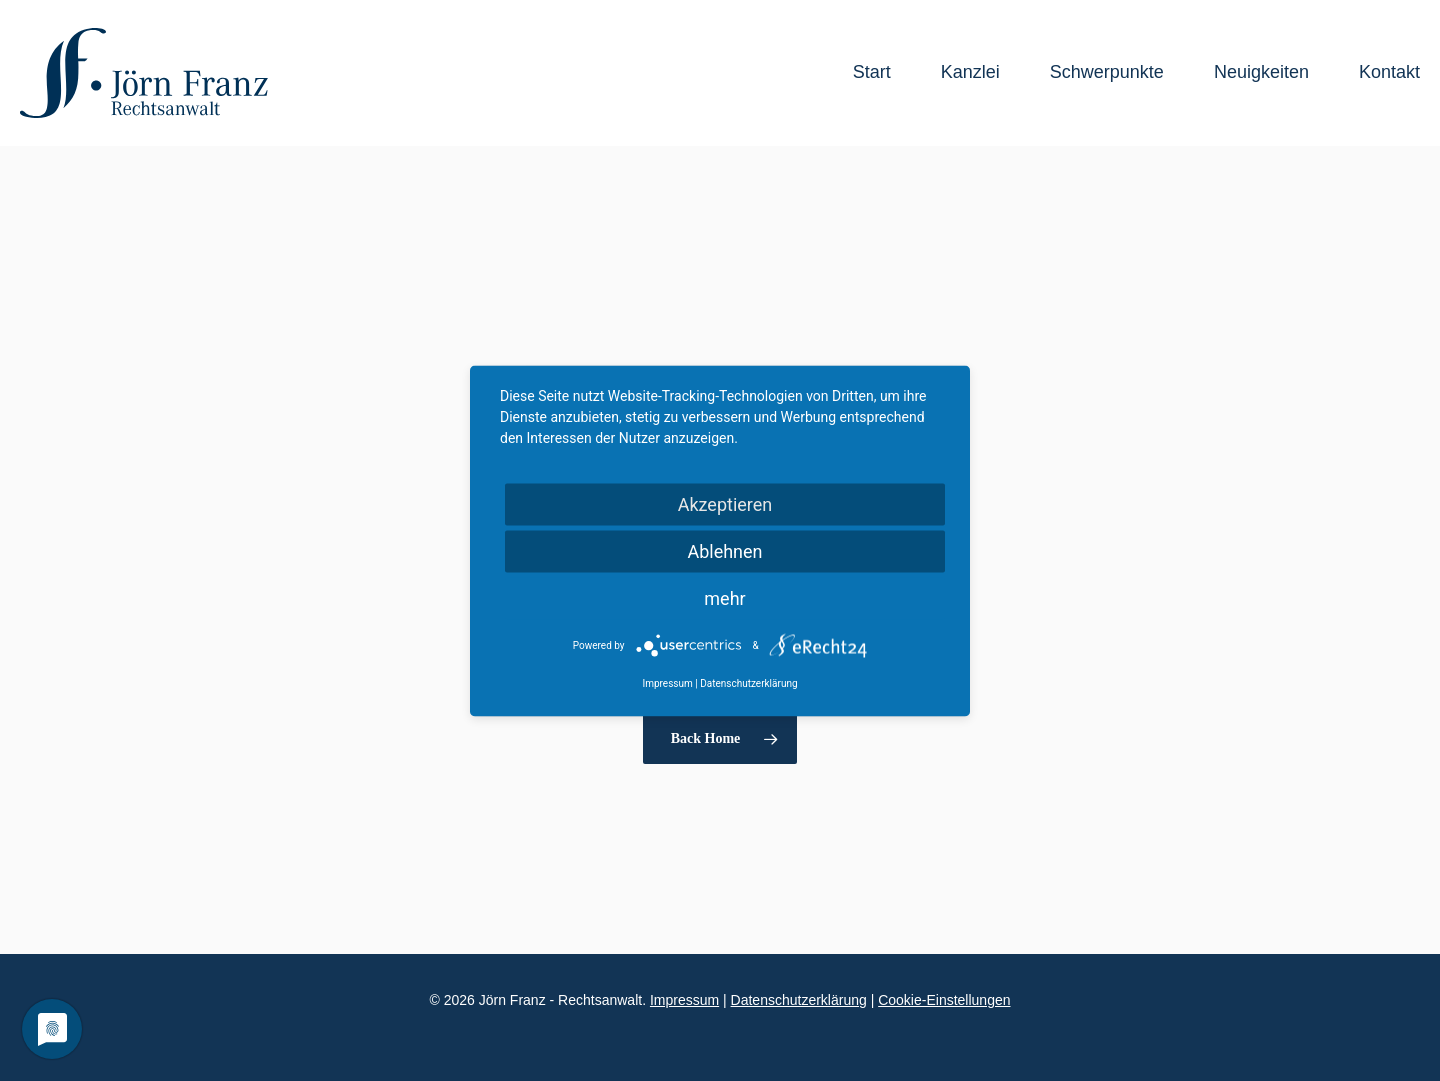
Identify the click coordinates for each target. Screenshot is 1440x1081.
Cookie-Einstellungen (944, 1000)
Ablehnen (724, 550)
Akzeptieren (725, 503)
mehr (724, 597)
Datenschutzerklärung (799, 1000)
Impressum (684, 1000)
